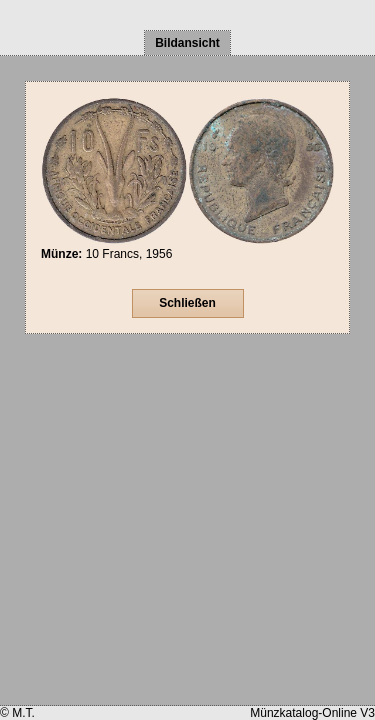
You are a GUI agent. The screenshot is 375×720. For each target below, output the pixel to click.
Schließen (187, 303)
